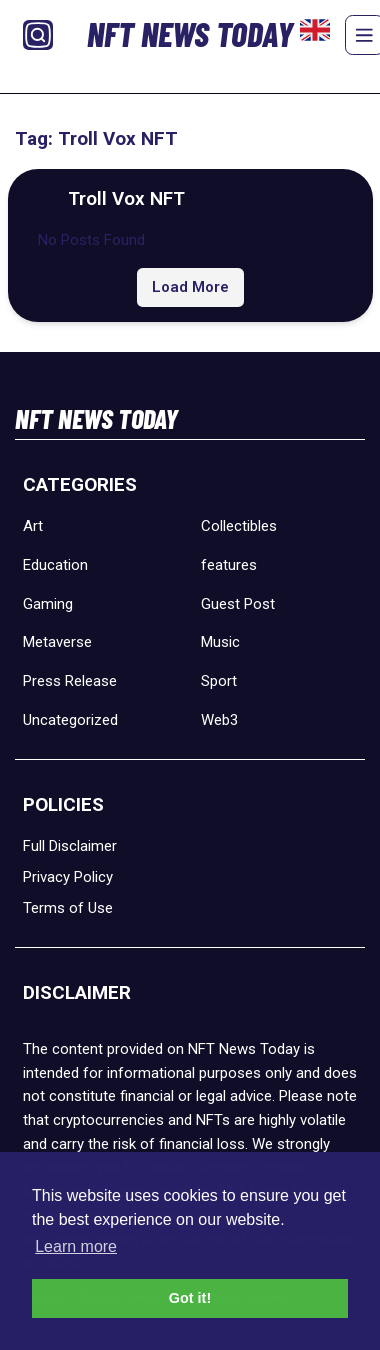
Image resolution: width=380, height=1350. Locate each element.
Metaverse (57, 642)
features (229, 565)
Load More (190, 287)
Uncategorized (70, 720)
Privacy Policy (68, 877)
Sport (219, 681)
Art (33, 526)
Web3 (219, 720)
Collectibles (239, 526)
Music (220, 642)
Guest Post (238, 604)
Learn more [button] (76, 1246)
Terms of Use (68, 908)
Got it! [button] (190, 1298)
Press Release (70, 681)
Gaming (48, 604)
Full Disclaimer (70, 846)
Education (55, 565)
